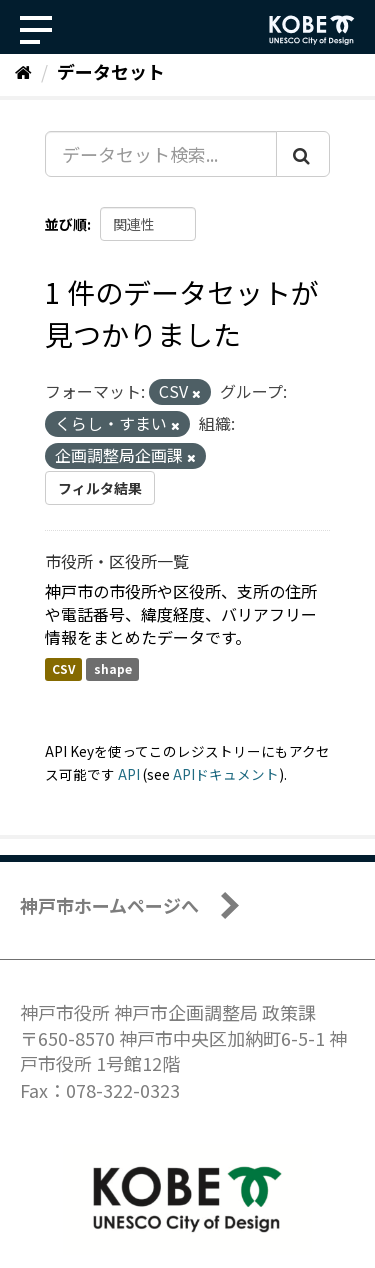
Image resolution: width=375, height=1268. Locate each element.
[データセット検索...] (161, 154)
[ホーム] (23, 71)
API (129, 774)
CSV (63, 668)
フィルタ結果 (100, 488)
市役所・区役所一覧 (117, 561)
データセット (111, 71)
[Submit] (303, 154)
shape (113, 668)
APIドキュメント (226, 774)
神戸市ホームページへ (109, 905)
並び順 (66, 224)
